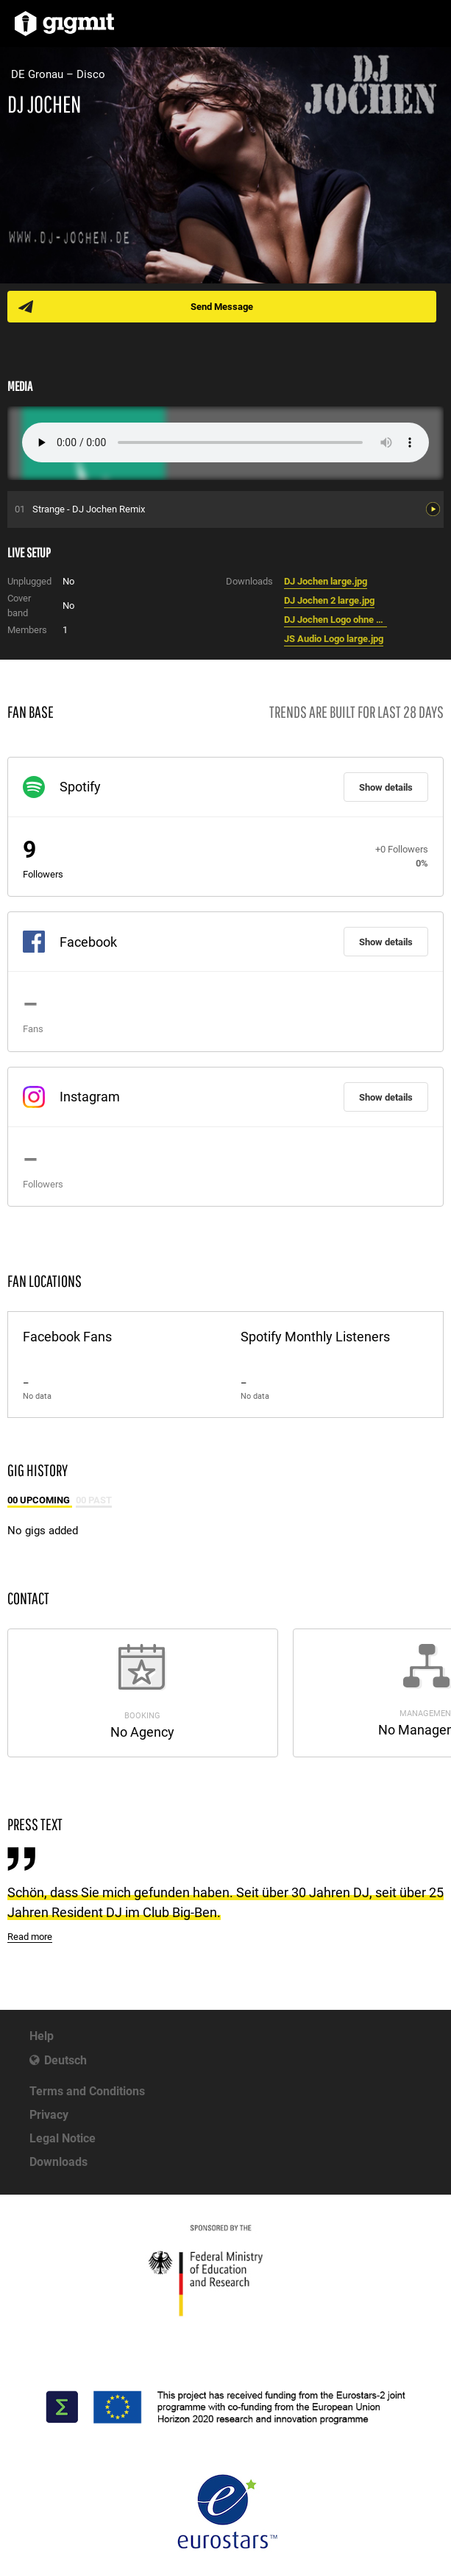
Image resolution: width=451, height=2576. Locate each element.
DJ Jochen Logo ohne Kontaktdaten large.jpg (335, 619)
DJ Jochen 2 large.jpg (329, 600)
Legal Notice (62, 2138)
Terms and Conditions (87, 2091)
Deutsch (65, 2060)
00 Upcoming (39, 1500)
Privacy (48, 2115)
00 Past (94, 1500)
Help (41, 2036)
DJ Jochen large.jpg (325, 581)
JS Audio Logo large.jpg (333, 638)
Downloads (58, 2162)
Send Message (222, 306)
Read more (29, 1936)
